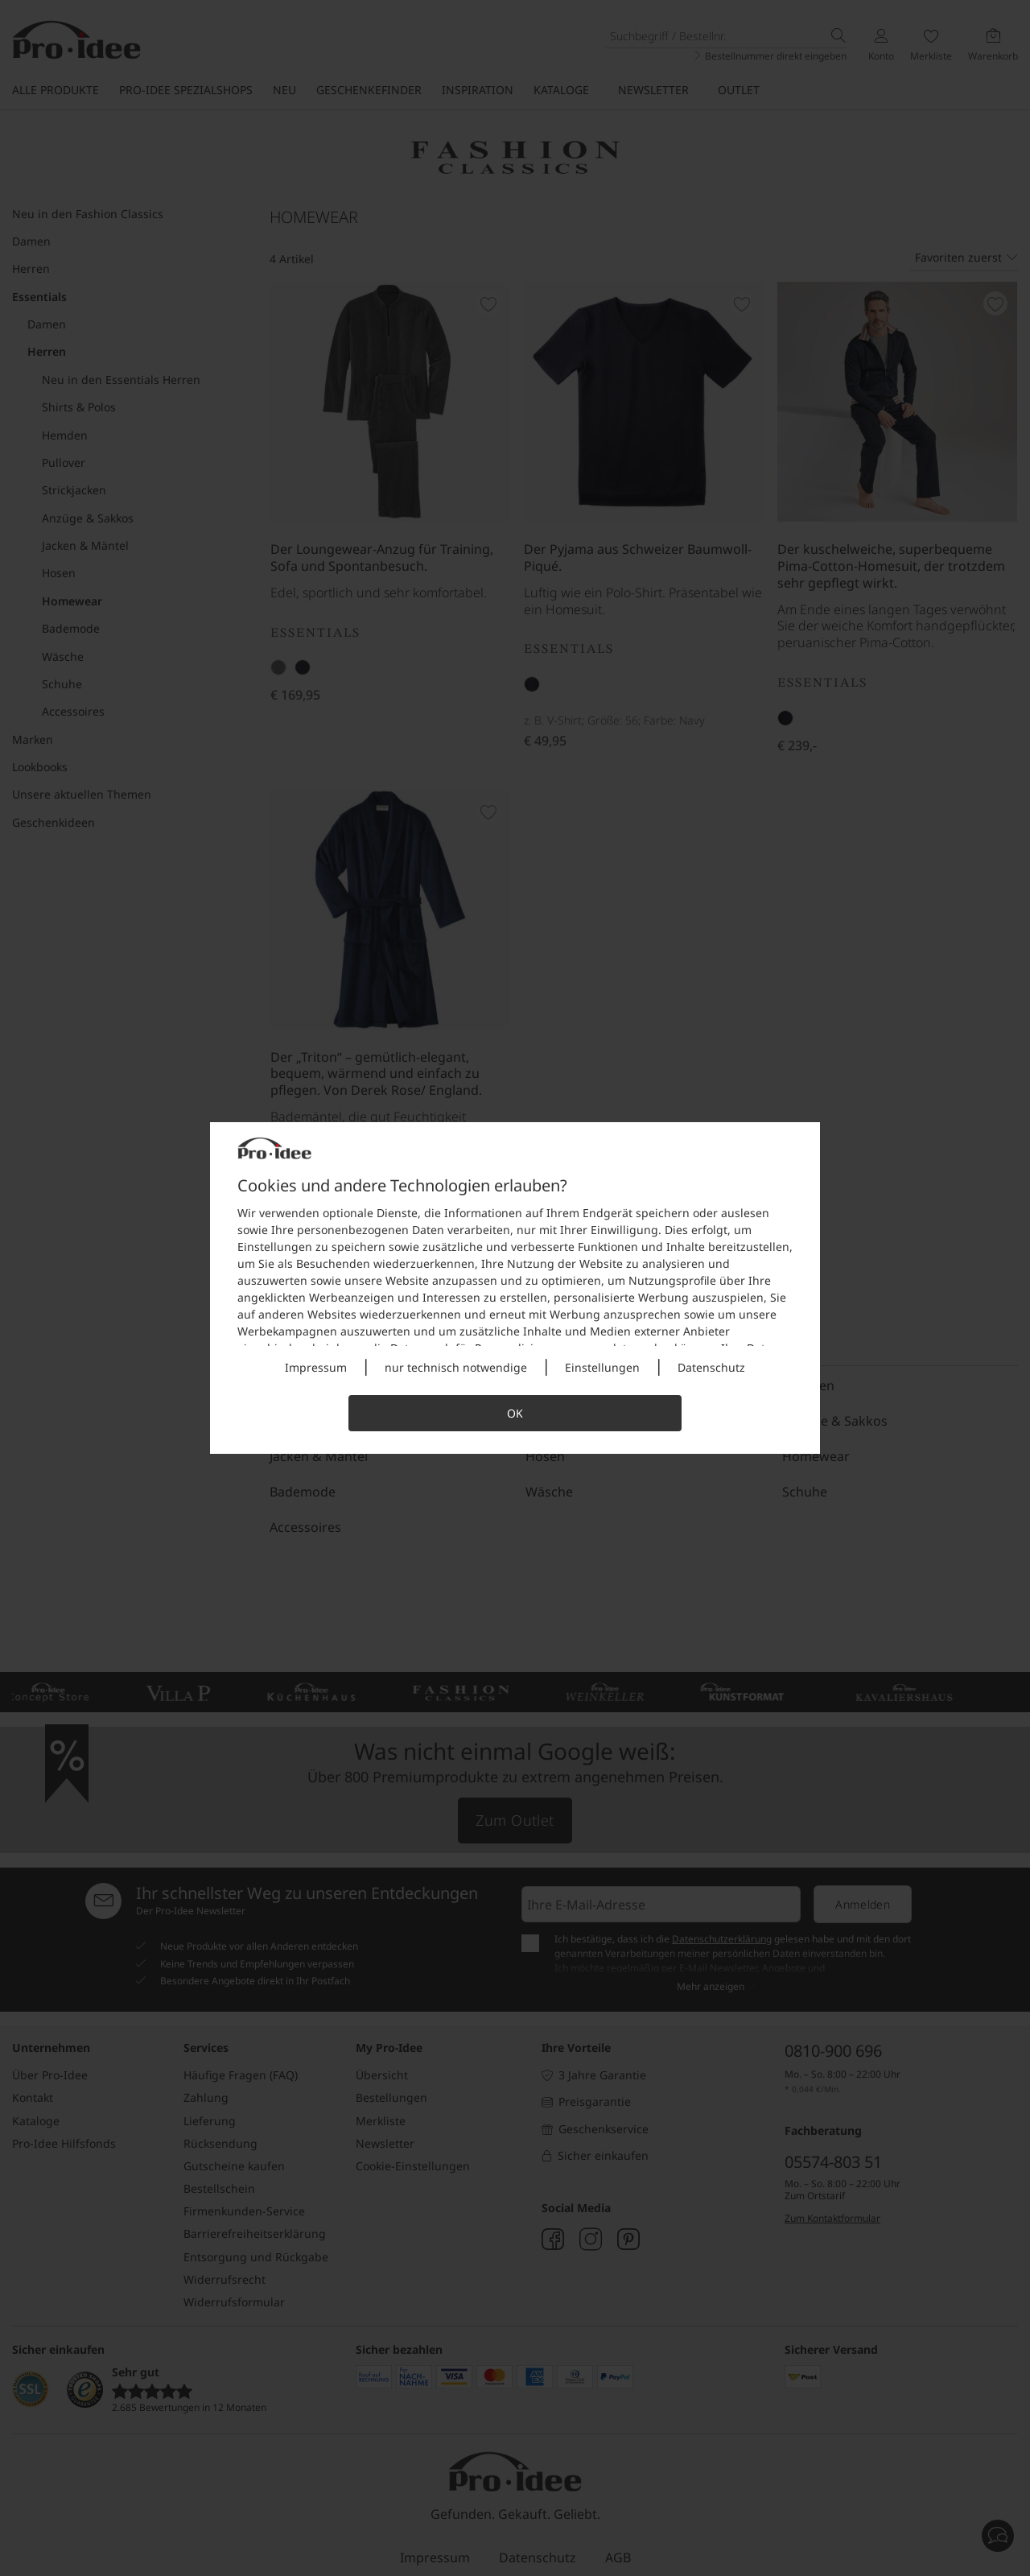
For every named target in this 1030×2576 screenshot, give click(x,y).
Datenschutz (711, 1367)
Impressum (316, 1367)
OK (515, 1413)
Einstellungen (602, 1367)
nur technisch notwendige (456, 1367)
